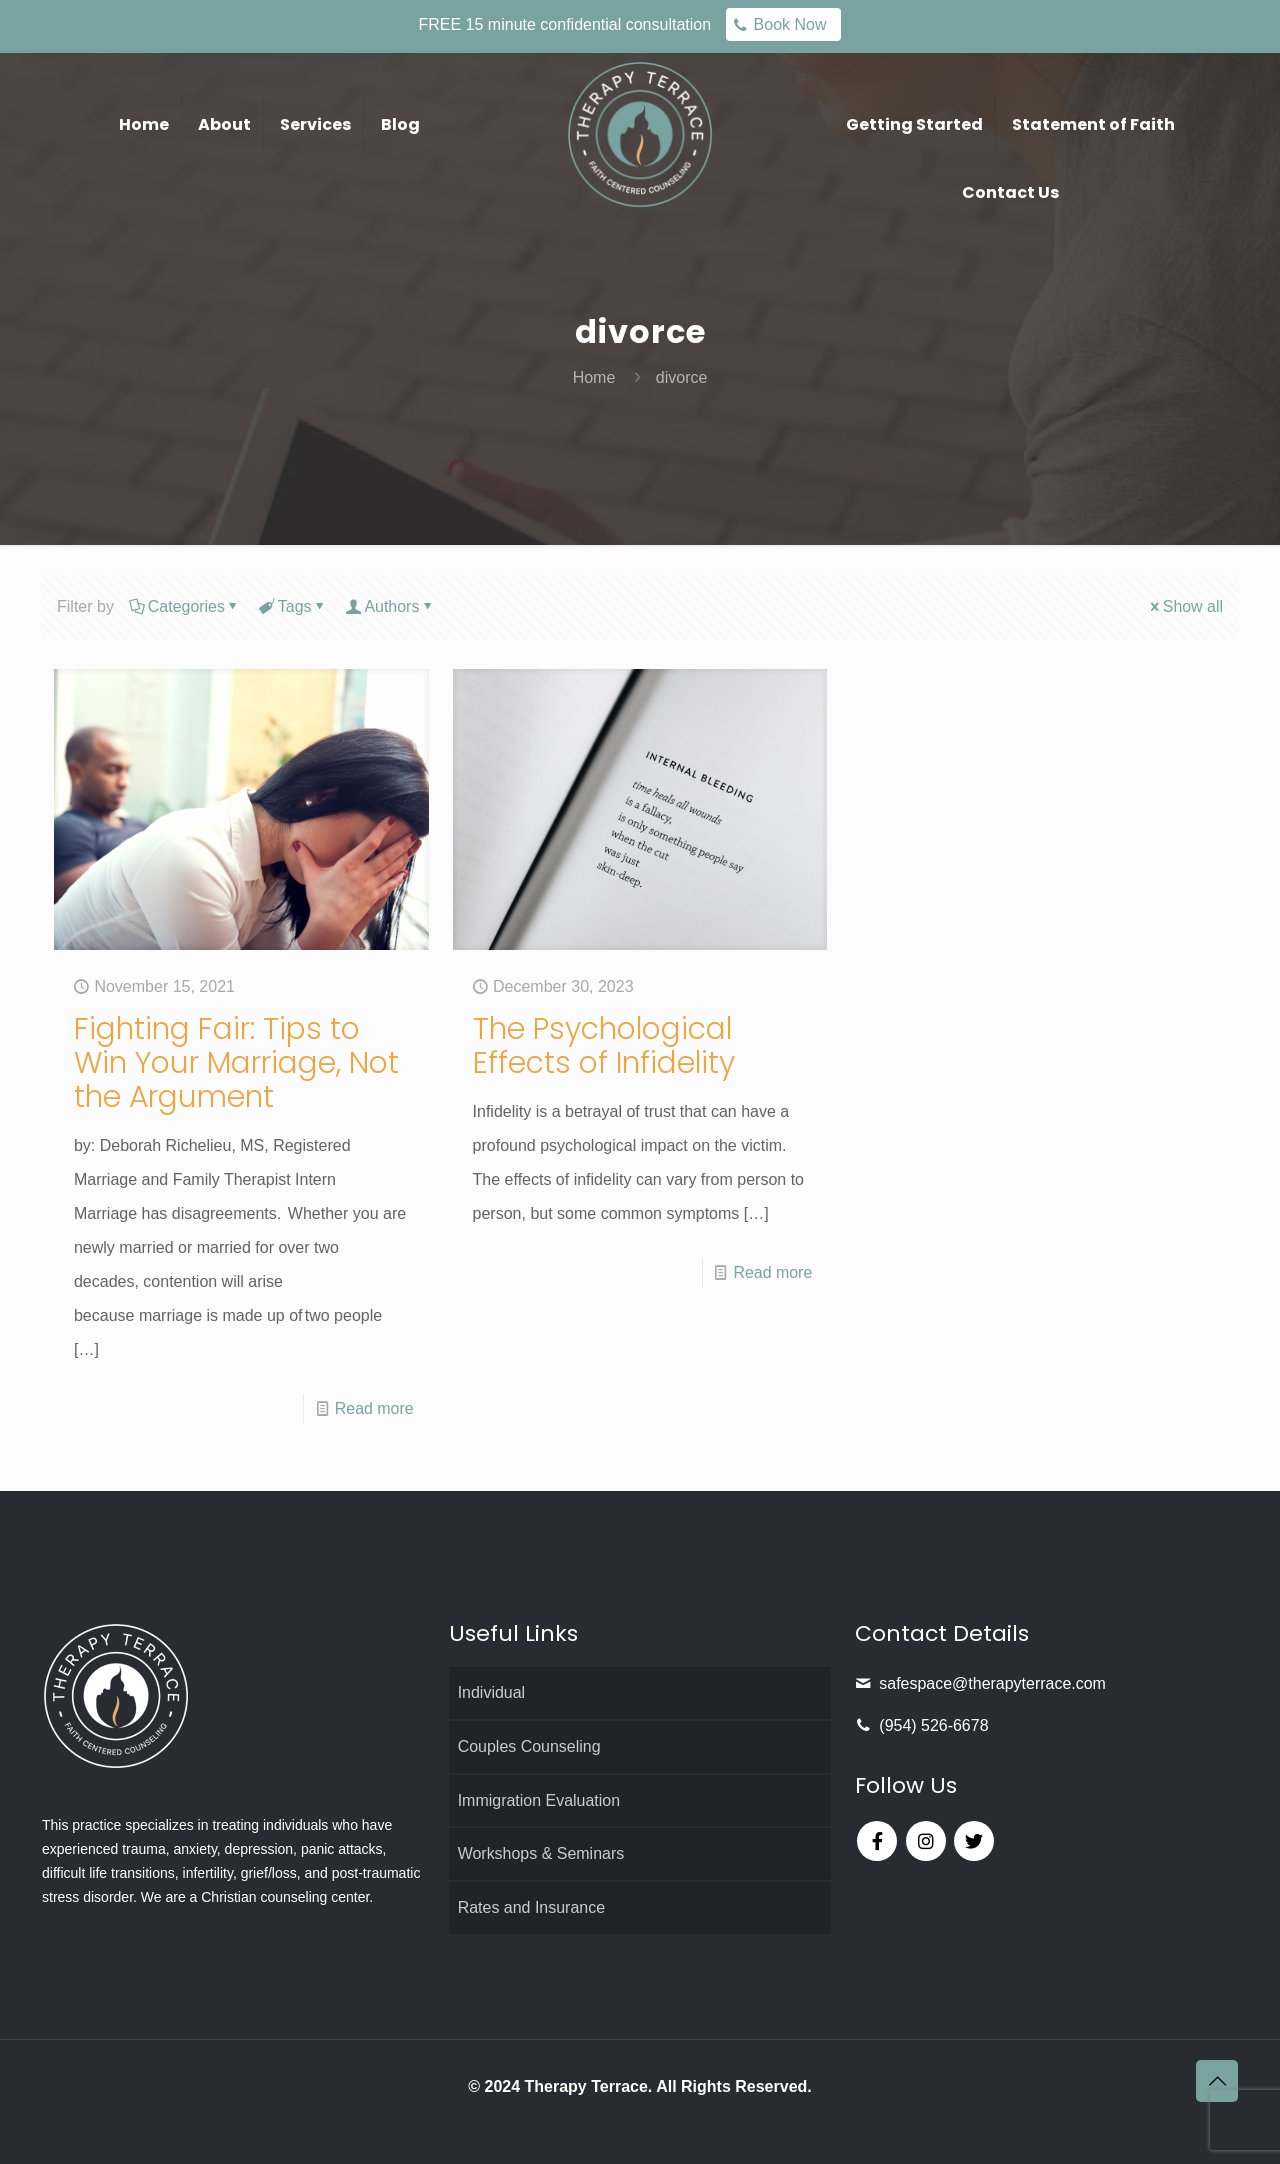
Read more (374, 1408)
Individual (492, 1692)
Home (594, 377)
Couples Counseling (529, 1746)
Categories (185, 606)
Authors (391, 606)
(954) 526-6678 (933, 1725)
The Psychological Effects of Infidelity (605, 1046)
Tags (293, 606)
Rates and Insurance (532, 1908)
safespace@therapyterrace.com (992, 1683)
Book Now (790, 24)
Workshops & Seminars (541, 1854)
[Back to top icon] (1217, 2081)
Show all (1185, 606)
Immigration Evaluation (539, 1800)
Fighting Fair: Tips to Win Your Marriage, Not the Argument (238, 1063)
